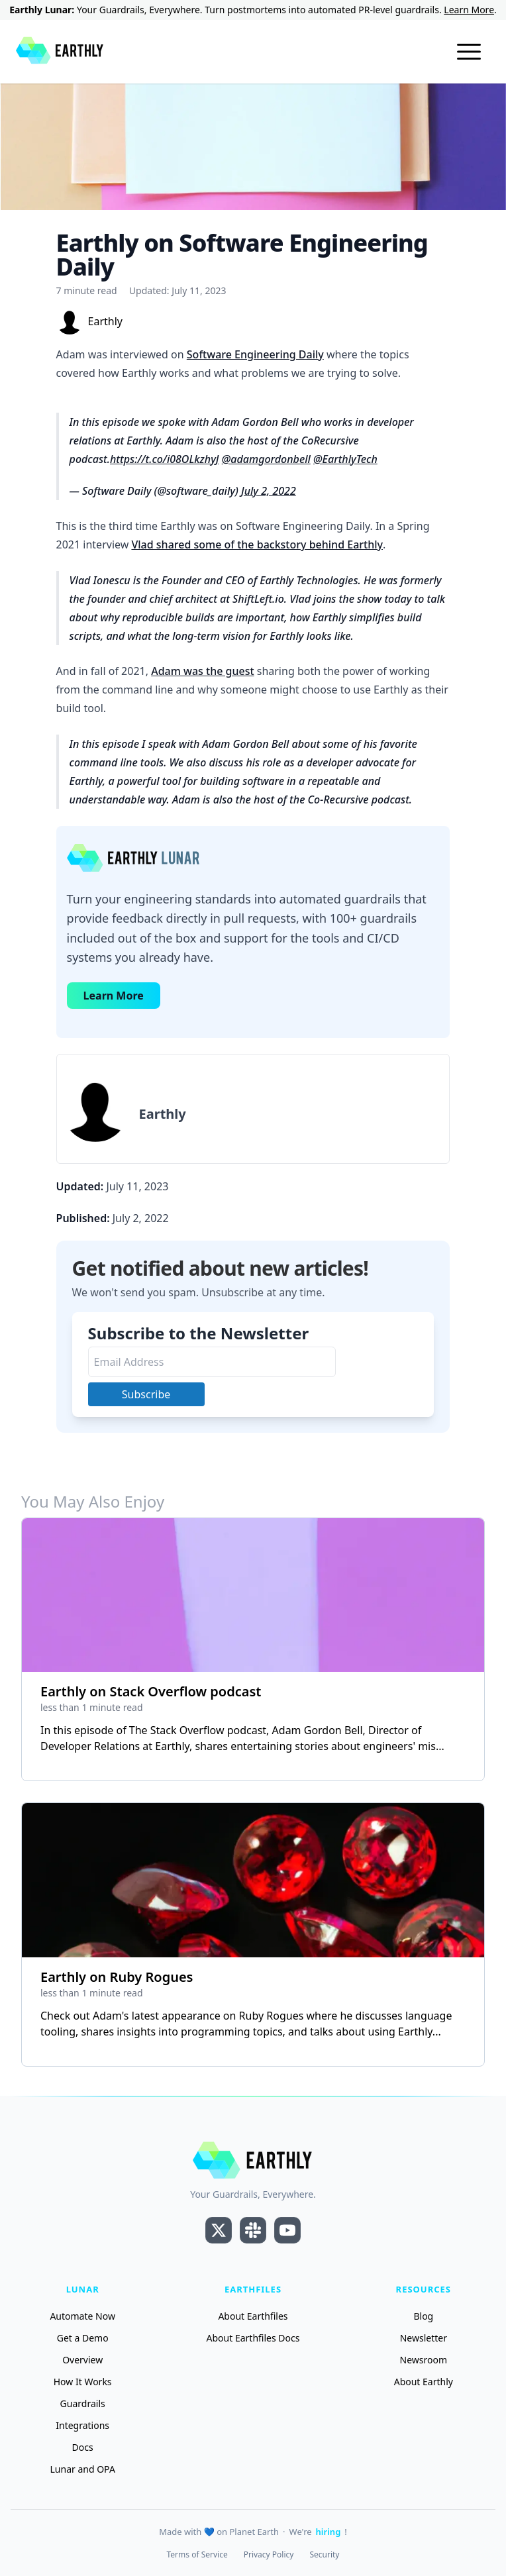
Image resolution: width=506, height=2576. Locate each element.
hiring (328, 2532)
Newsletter (423, 2338)
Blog (423, 2316)
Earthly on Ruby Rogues (116, 1977)
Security (324, 2555)
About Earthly (423, 2381)
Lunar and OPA (82, 2469)
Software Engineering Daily (255, 354)
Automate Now (82, 2316)
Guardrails (82, 2403)
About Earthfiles (252, 2316)
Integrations (82, 2425)
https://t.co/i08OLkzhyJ (164, 459)
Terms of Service (197, 2555)
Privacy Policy (269, 2555)
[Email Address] (212, 1362)
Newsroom (424, 2359)
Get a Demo (83, 2338)
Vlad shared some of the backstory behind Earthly (257, 544)
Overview (82, 2359)
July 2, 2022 (268, 491)
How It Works (83, 2381)
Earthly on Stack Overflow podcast (150, 1691)
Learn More (469, 9)
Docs (82, 2447)
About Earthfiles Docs (253, 2338)
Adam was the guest (202, 671)
